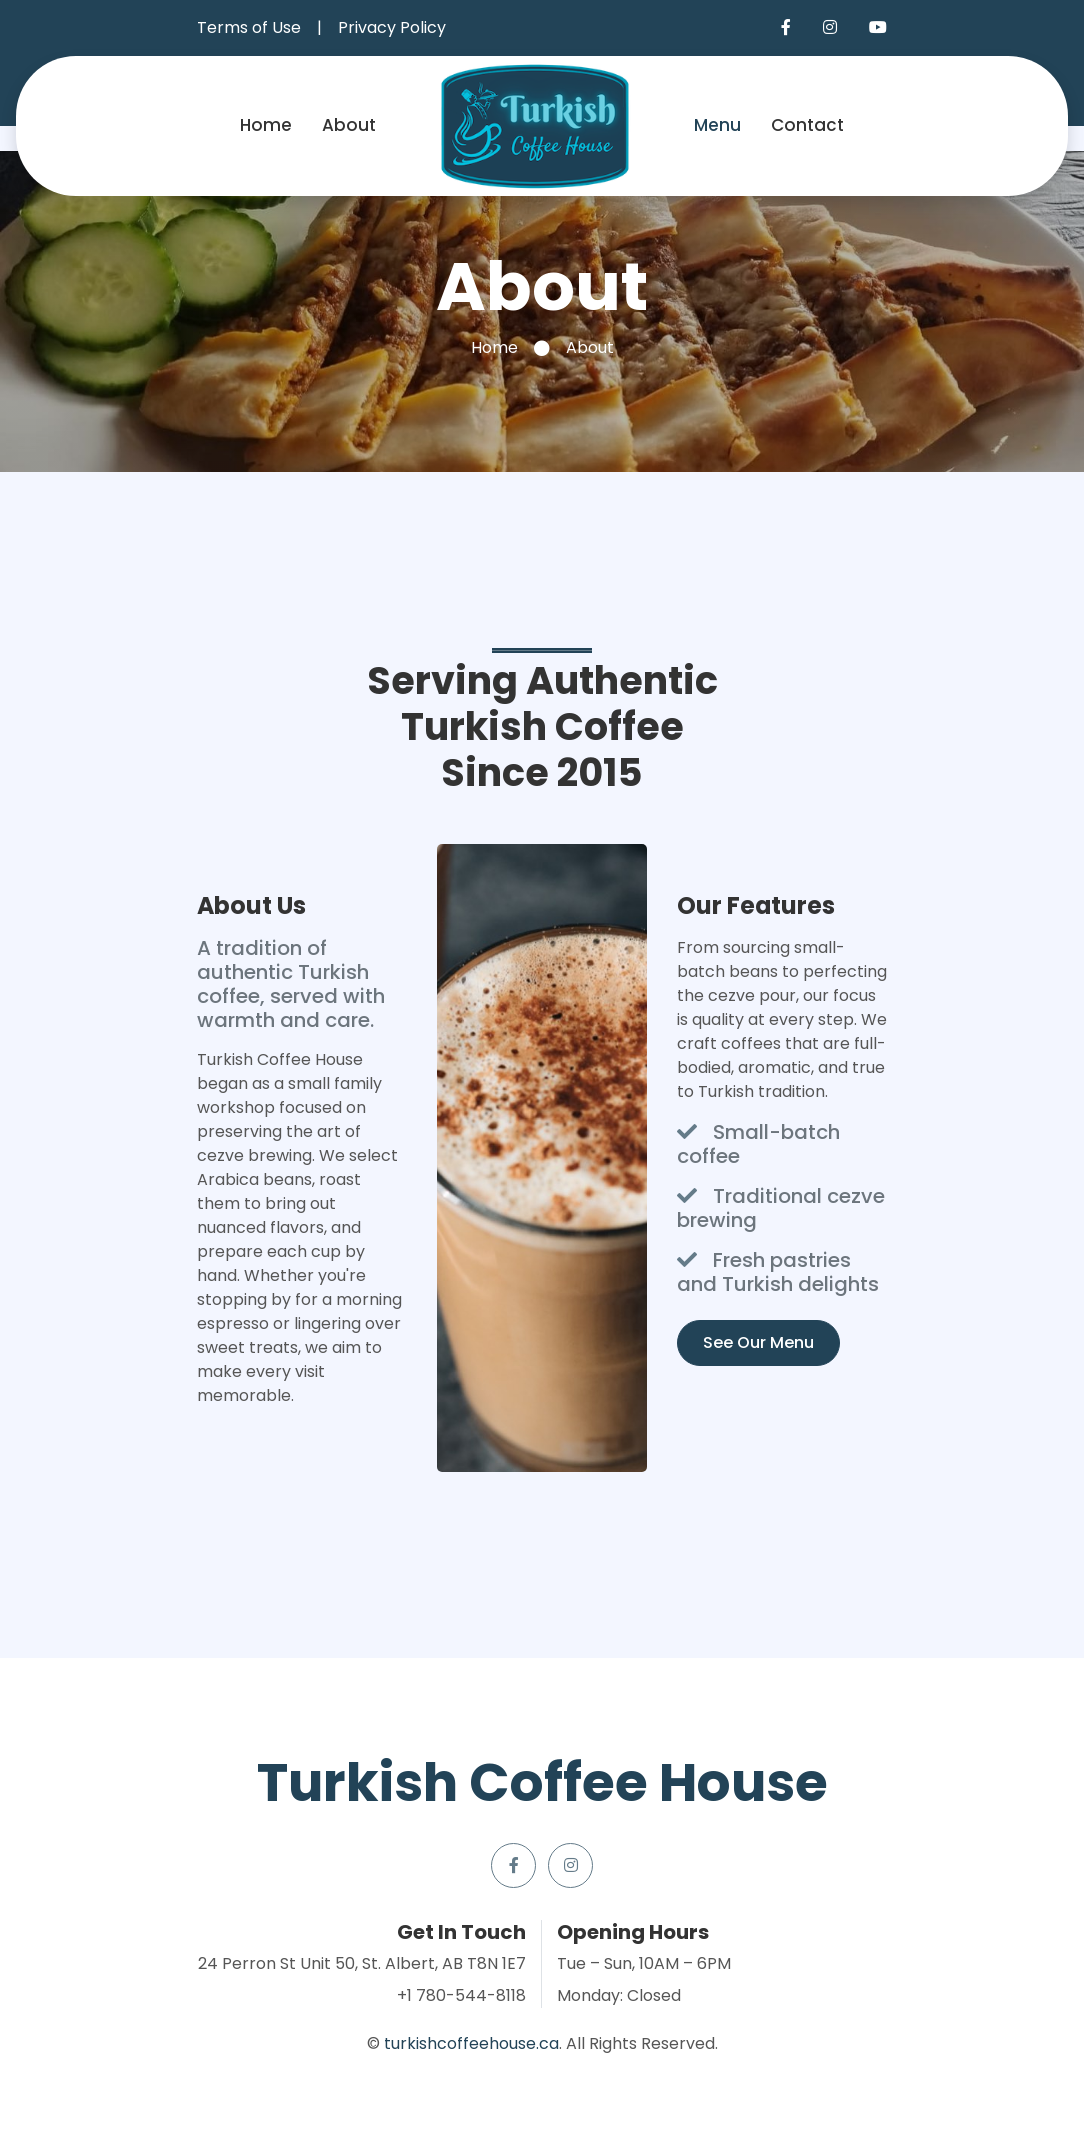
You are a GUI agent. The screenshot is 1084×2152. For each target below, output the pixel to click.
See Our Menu (758, 1342)
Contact (807, 125)
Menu (717, 125)
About (349, 125)
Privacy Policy (392, 27)
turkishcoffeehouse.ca (471, 2043)
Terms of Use (249, 27)
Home (266, 125)
